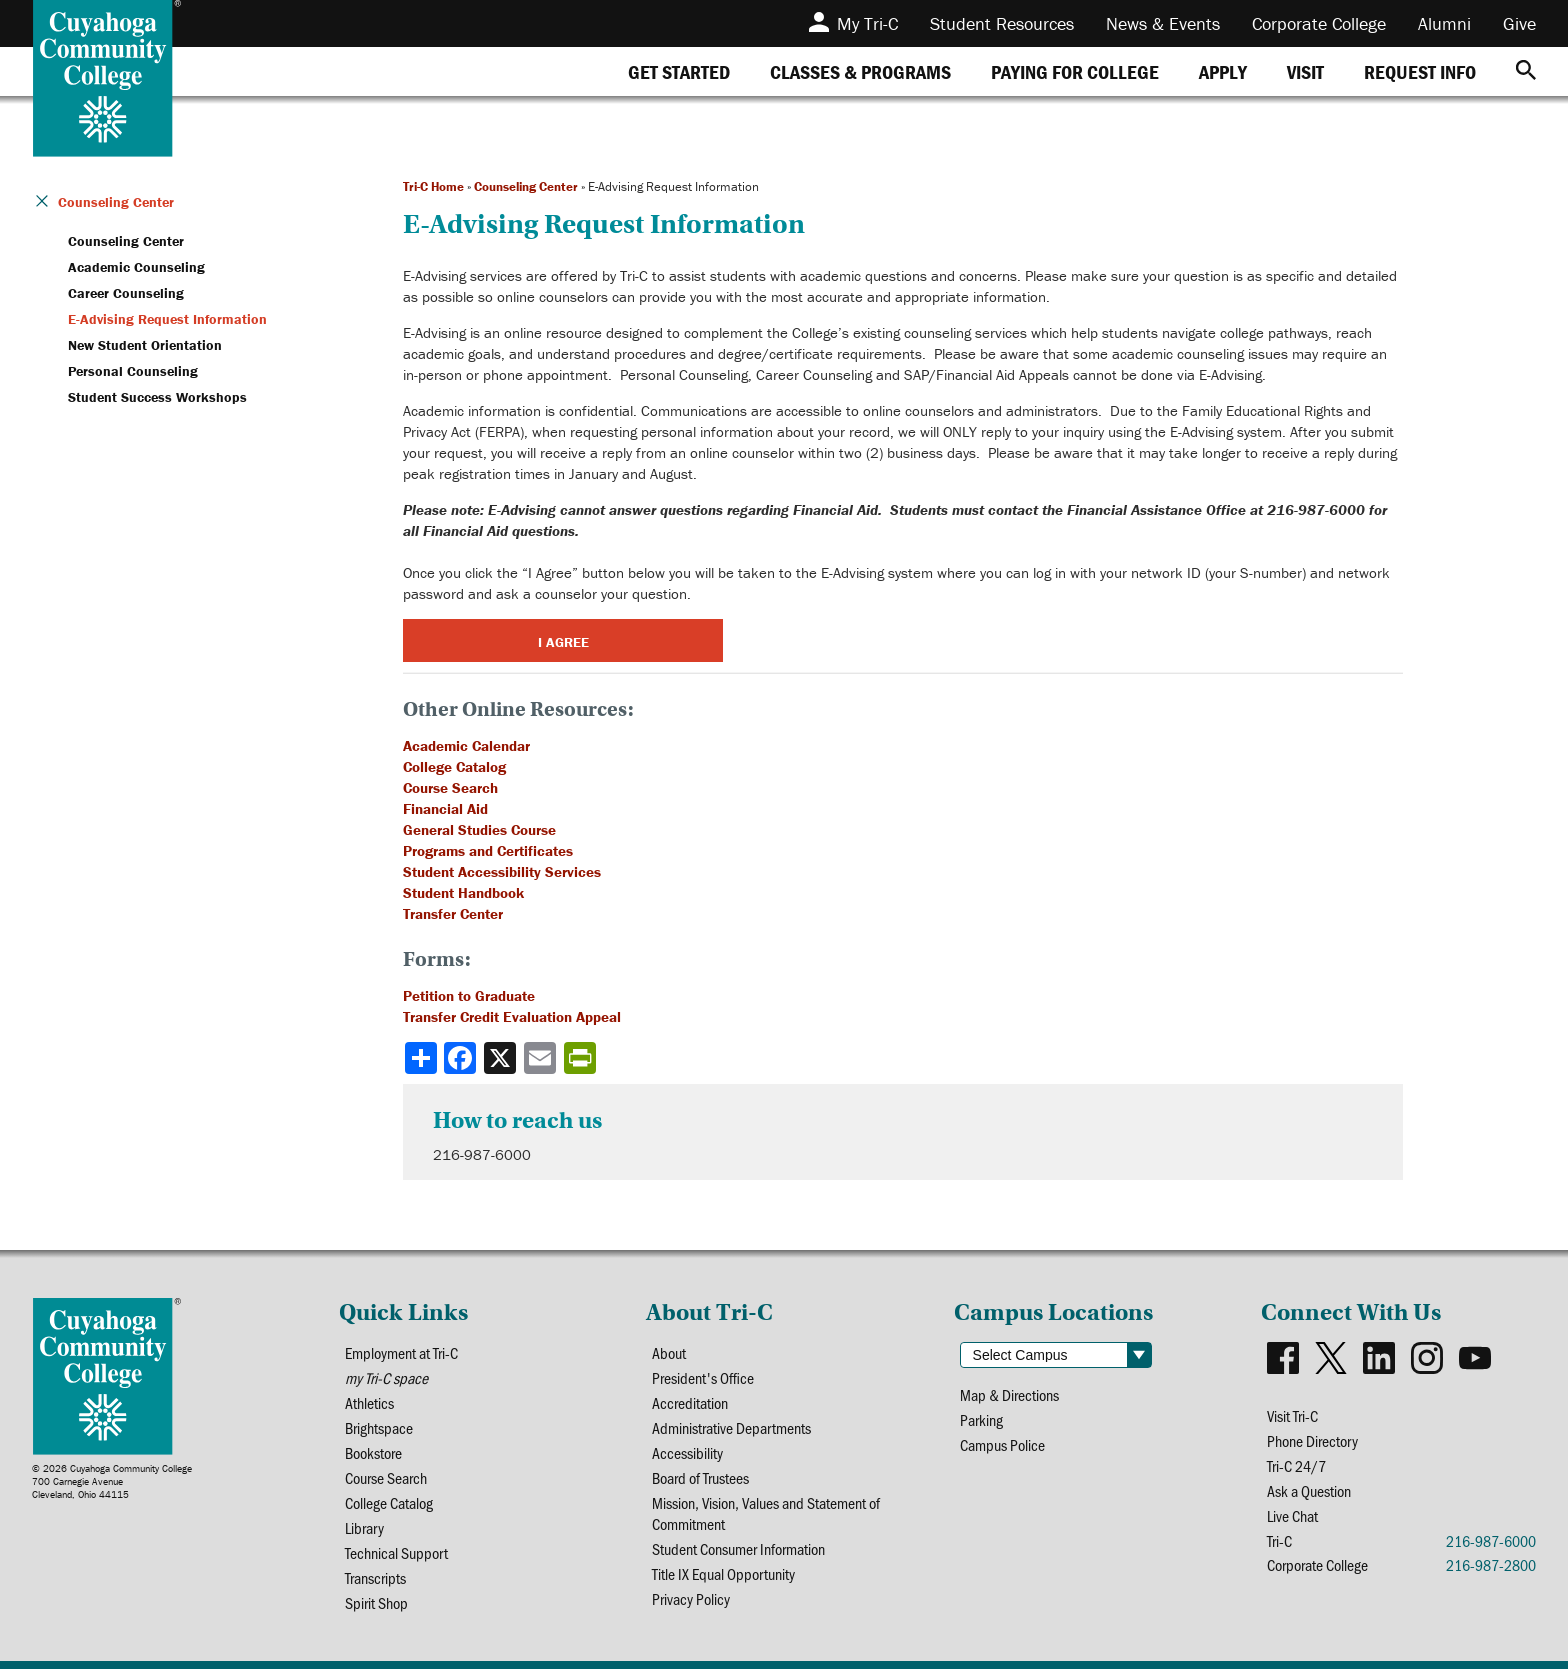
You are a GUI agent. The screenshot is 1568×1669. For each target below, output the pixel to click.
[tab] (679, 71)
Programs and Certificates (488, 850)
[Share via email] (542, 1058)
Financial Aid (445, 808)
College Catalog (454, 766)
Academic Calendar (466, 745)
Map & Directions (1009, 1394)
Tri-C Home (433, 186)
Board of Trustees (700, 1477)
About (669, 1352)
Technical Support (396, 1552)
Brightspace (379, 1427)
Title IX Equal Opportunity (723, 1573)
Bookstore (373, 1452)
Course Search (450, 787)
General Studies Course (479, 829)
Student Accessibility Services (502, 871)
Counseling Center (526, 186)
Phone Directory (1312, 1440)
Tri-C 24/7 (1296, 1465)
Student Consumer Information (738, 1548)
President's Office (703, 1377)
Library (364, 1527)
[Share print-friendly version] (582, 1058)
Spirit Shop (376, 1602)
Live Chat (1292, 1515)
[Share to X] (502, 1058)
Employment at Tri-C (401, 1352)
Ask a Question (1309, 1490)
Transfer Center (453, 913)
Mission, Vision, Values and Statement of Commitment (766, 1513)
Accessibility (687, 1452)
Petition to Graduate (469, 995)
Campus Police (1002, 1444)
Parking (981, 1419)
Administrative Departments (731, 1427)
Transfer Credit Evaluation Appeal (512, 1016)
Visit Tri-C (1292, 1415)
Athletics (369, 1402)
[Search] (1526, 71)
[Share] (421, 1058)
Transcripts (375, 1577)
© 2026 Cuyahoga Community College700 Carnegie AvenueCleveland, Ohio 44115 (112, 1481)
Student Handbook (463, 892)
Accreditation (690, 1402)
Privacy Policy (691, 1598)
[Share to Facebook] (462, 1058)
